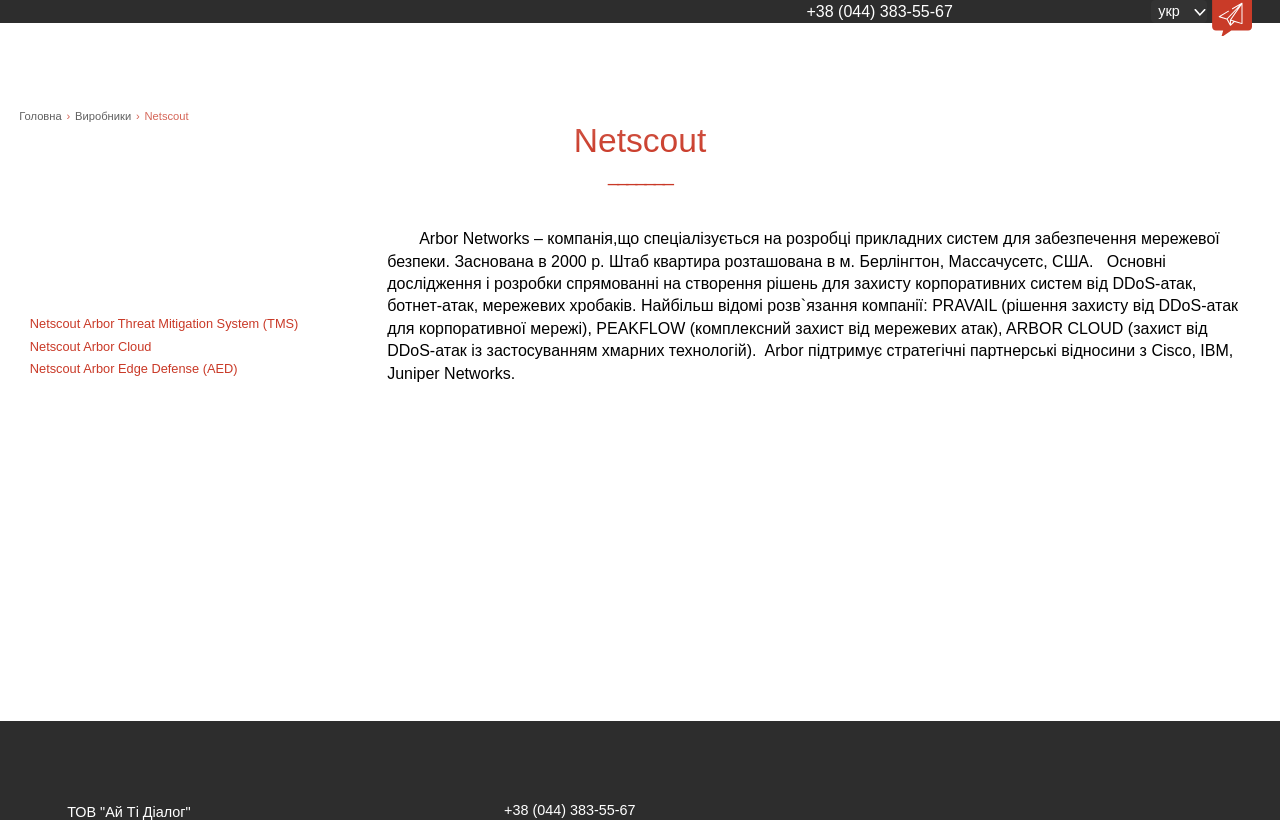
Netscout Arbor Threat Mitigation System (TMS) (164, 323)
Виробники (103, 116)
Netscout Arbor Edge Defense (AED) (134, 368)
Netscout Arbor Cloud (91, 346)
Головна (40, 116)
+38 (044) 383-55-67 (879, 11)
